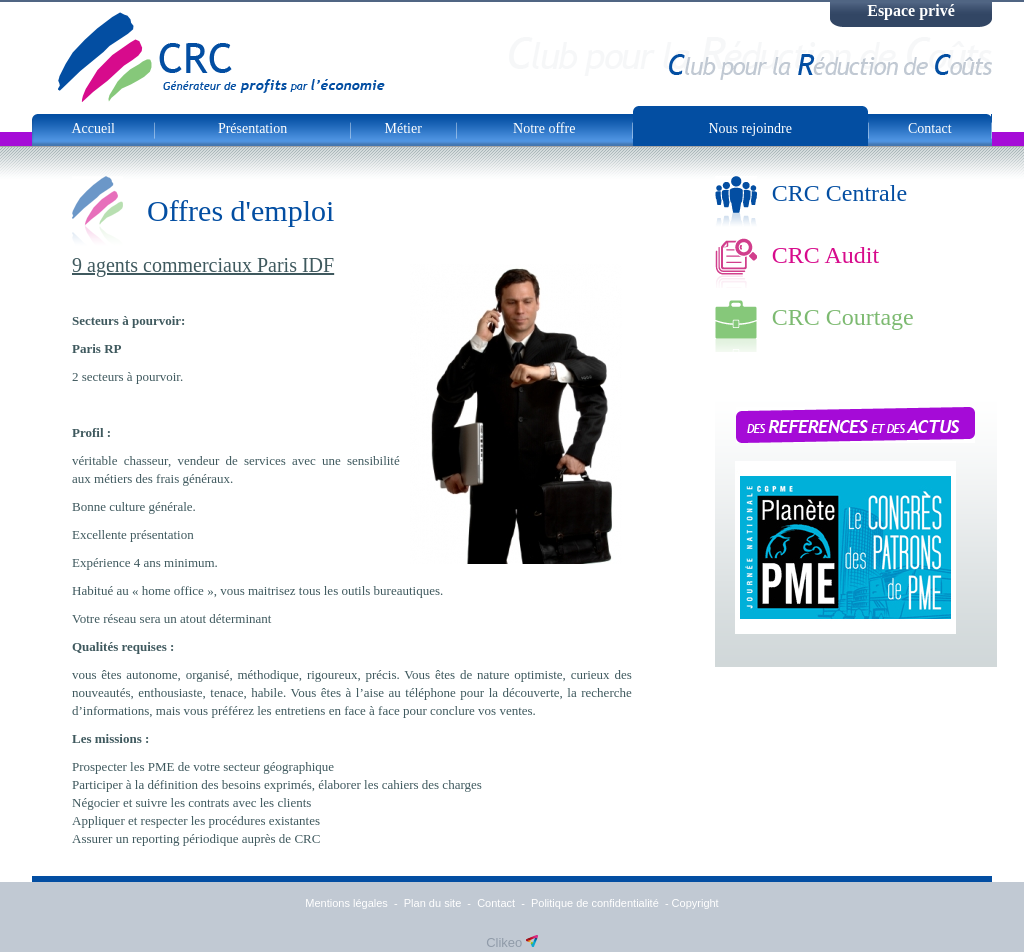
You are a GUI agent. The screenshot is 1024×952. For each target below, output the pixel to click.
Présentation (252, 128)
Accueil (93, 128)
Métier (403, 128)
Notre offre (544, 128)
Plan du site (432, 903)
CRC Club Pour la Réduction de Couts (221, 57)
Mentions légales (346, 903)
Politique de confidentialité (595, 903)
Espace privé (911, 10)
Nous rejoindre (750, 128)
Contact (930, 128)
